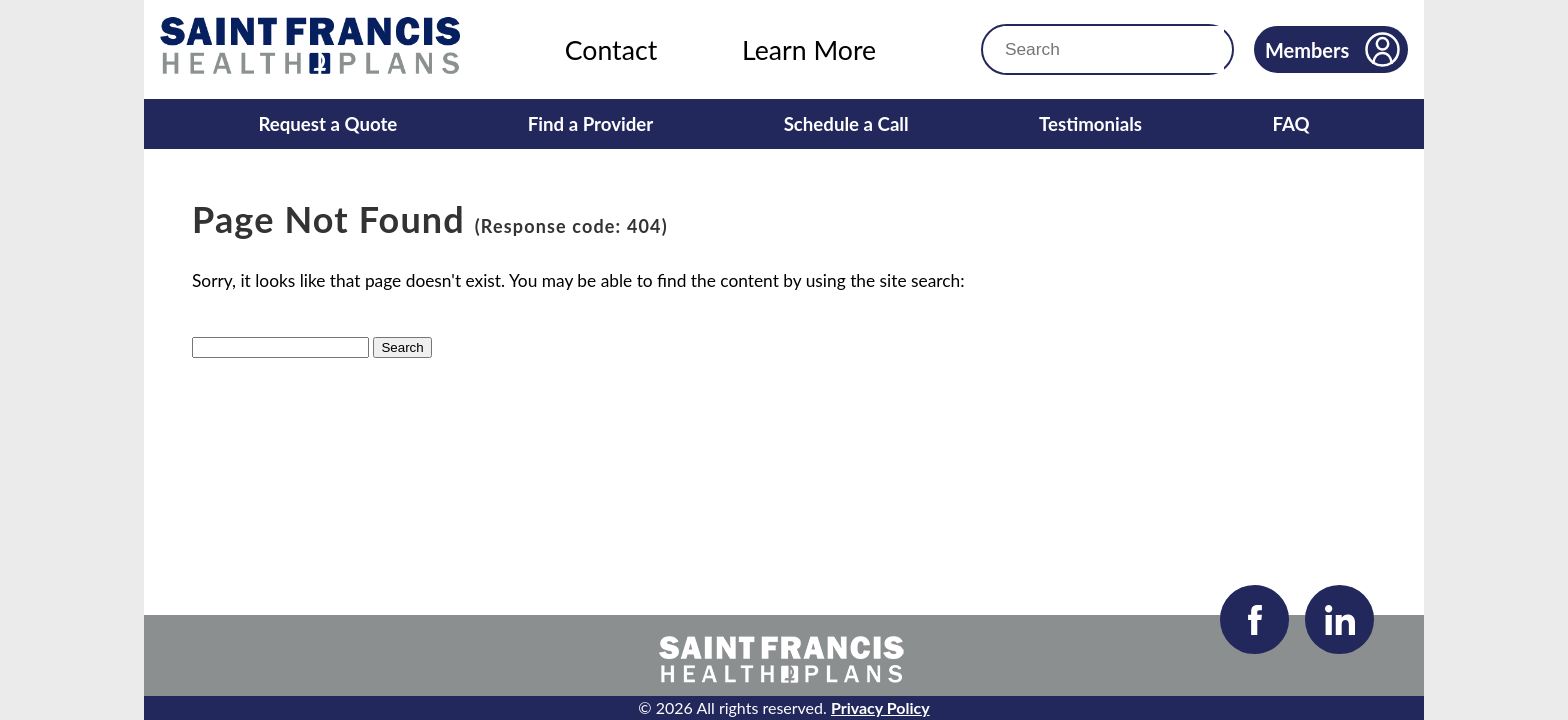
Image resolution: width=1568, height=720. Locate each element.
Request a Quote (327, 124)
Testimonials (1090, 124)
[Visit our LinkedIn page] (1339, 619)
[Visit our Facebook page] (1254, 619)
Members (1332, 49)
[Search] (1066, 49)
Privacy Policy (880, 707)
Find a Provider (591, 124)
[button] (1200, 49)
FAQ (1290, 124)
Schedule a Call (846, 124)
